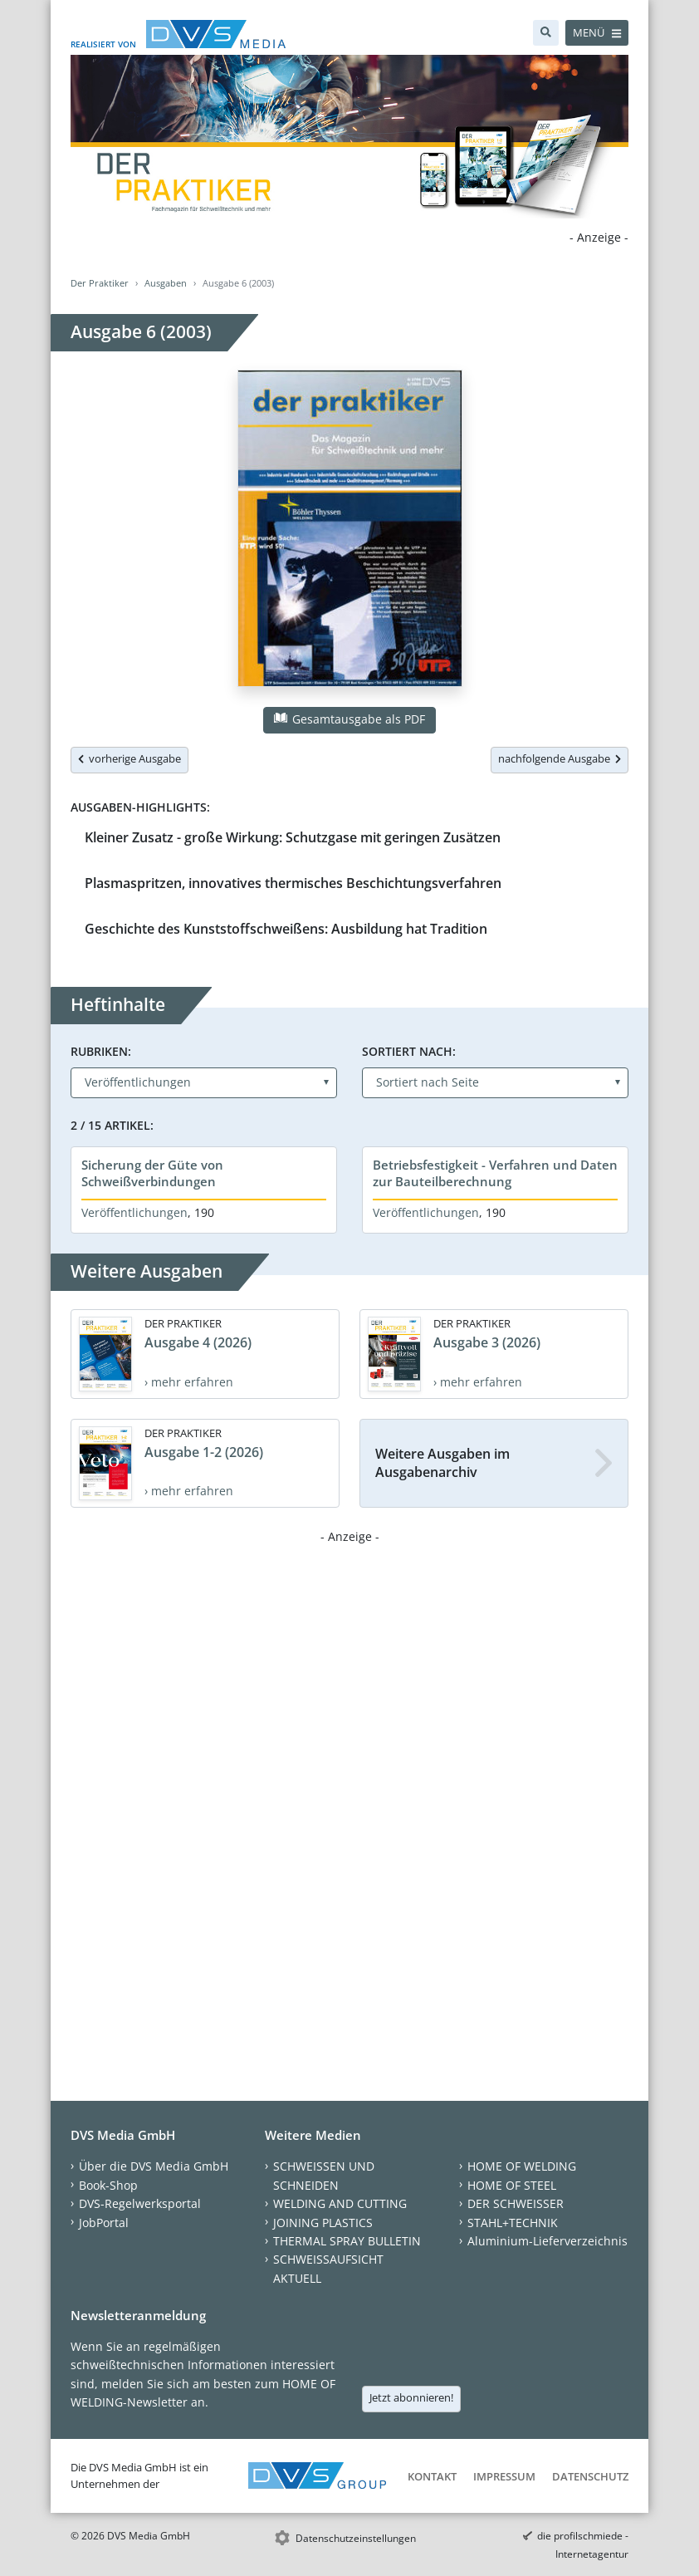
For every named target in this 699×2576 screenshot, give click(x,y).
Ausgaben (165, 283)
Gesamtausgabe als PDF (349, 719)
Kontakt (432, 2476)
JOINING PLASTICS (323, 2222)
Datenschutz (590, 2476)
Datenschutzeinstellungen (356, 2538)
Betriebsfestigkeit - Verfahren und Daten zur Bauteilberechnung (495, 1173)
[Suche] (546, 33)
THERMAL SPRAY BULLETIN (347, 2241)
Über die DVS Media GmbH (153, 2166)
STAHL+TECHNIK (512, 2222)
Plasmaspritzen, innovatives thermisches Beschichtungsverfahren (293, 883)
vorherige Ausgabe (129, 758)
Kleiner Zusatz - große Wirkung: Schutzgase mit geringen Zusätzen (293, 837)
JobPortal (104, 2222)
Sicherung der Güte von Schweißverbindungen (152, 1173)
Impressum (504, 2476)
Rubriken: (101, 1051)
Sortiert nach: (409, 1051)
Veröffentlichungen (134, 1212)
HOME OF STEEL (511, 2185)
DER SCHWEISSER (515, 2203)
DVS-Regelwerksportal (140, 2203)
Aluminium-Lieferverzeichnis (547, 2241)
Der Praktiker (100, 283)
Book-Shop (108, 2185)
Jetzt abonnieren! (411, 2397)
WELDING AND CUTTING (340, 2203)
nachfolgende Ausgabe (559, 758)
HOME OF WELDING (521, 2166)
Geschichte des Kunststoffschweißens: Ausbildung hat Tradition (286, 929)
